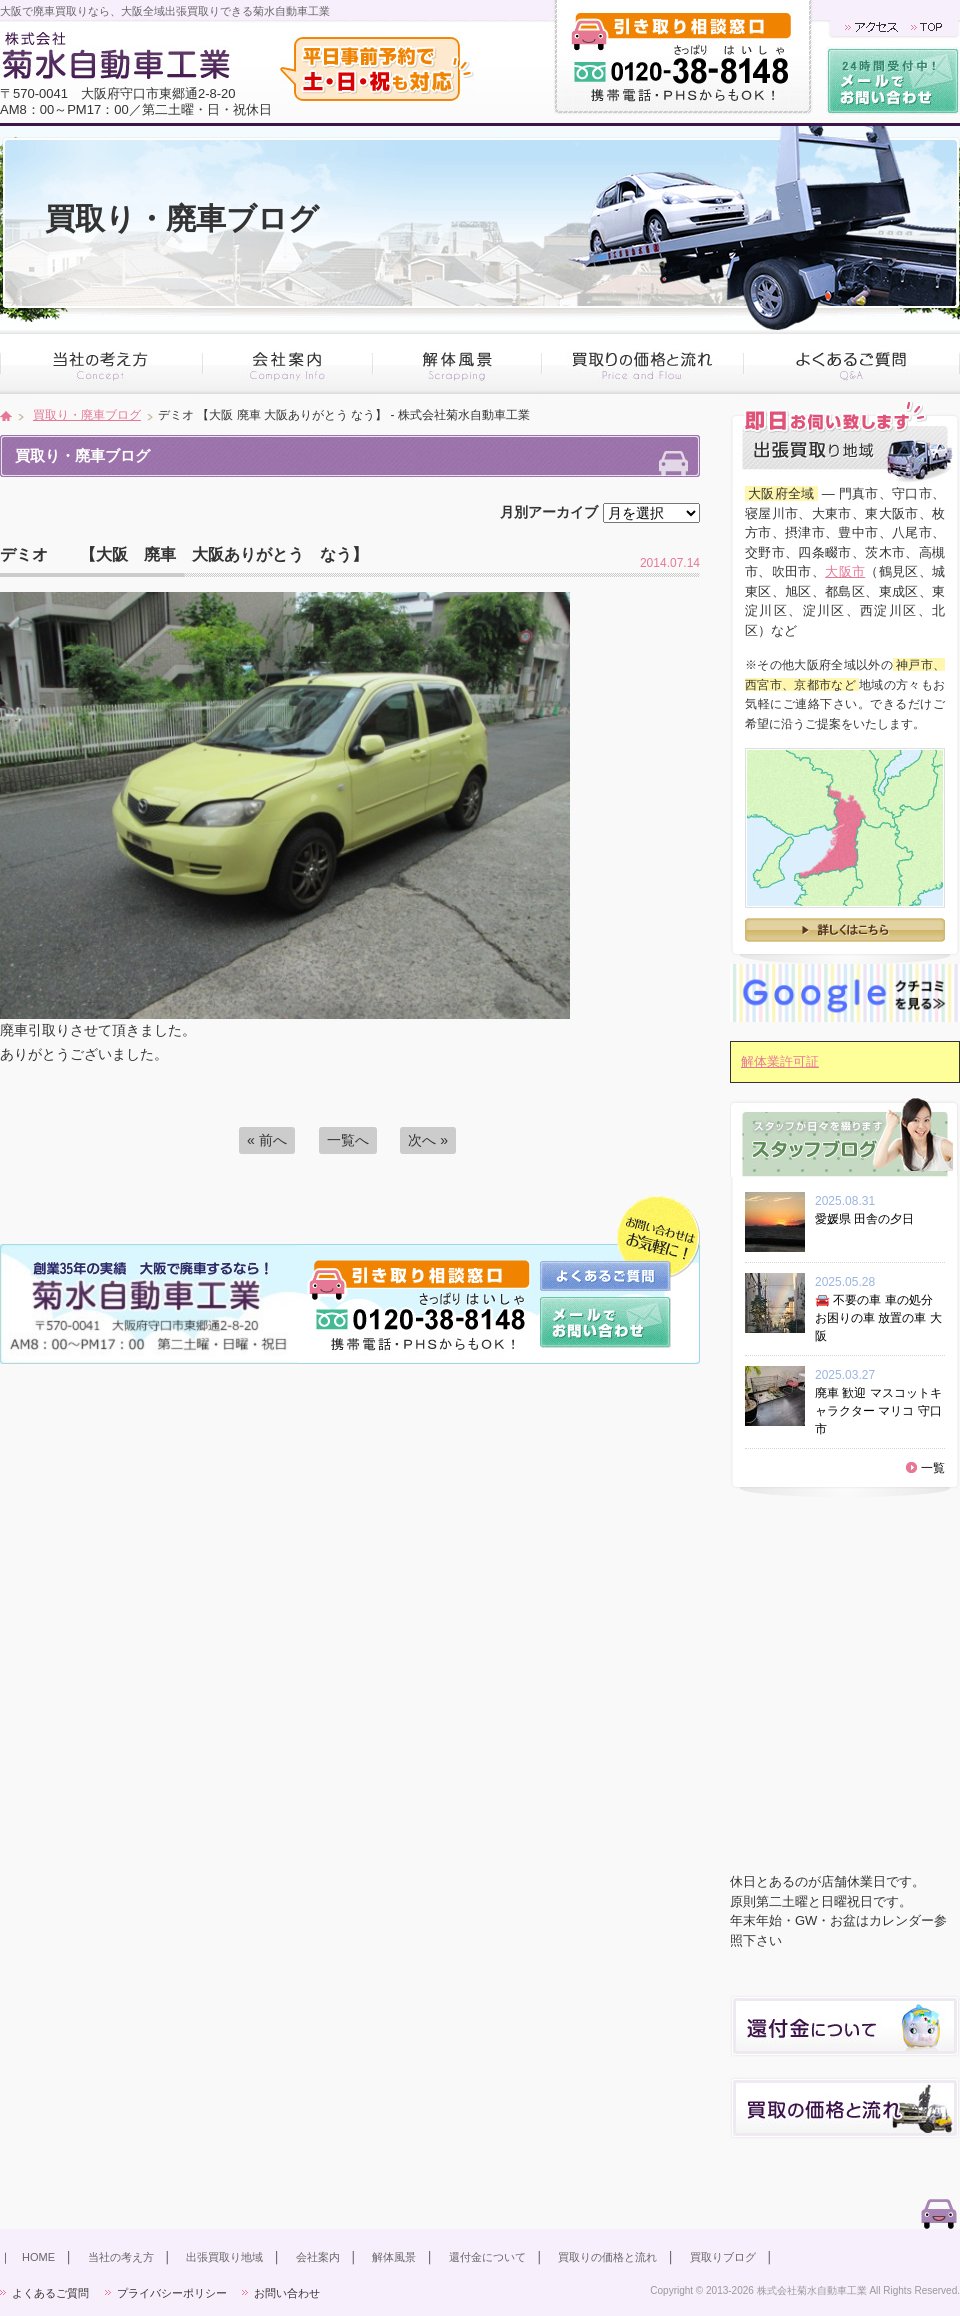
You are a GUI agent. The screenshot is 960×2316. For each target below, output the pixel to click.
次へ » (428, 1140)
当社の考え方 (121, 2257)
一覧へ (348, 1140)
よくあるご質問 (50, 2293)
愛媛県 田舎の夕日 (870, 1219)
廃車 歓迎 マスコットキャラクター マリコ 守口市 (878, 1411)
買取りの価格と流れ (607, 2257)
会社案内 (318, 2257)
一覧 (933, 1468)
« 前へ (267, 1140)
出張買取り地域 (224, 2257)
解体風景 (394, 2257)
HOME (38, 2257)
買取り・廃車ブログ (87, 415)
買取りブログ (723, 2257)
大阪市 (845, 571)
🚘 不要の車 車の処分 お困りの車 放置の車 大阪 (878, 1318)
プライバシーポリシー (172, 2293)
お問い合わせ (287, 2293)
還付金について (487, 2257)
